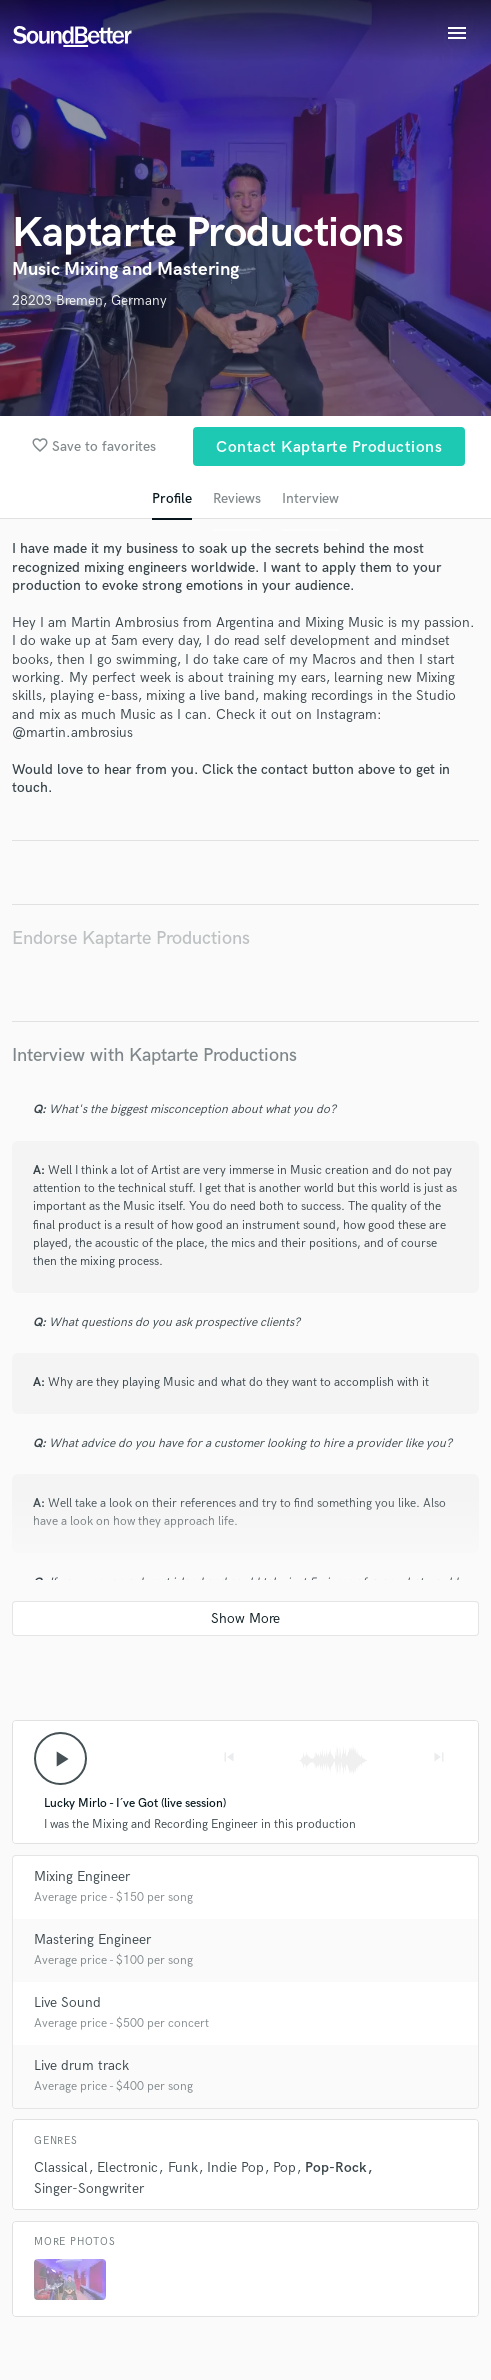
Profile (172, 498)
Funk (183, 2167)
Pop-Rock (336, 2167)
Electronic (127, 2167)
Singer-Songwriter (89, 2188)
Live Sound (67, 2002)
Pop (284, 2167)
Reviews (237, 498)
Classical (61, 2167)
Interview (310, 498)
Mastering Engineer (92, 1939)
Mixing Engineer (82, 1876)
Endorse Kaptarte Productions (131, 938)
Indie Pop (235, 2167)
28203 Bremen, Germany (89, 300)
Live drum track (81, 2065)
